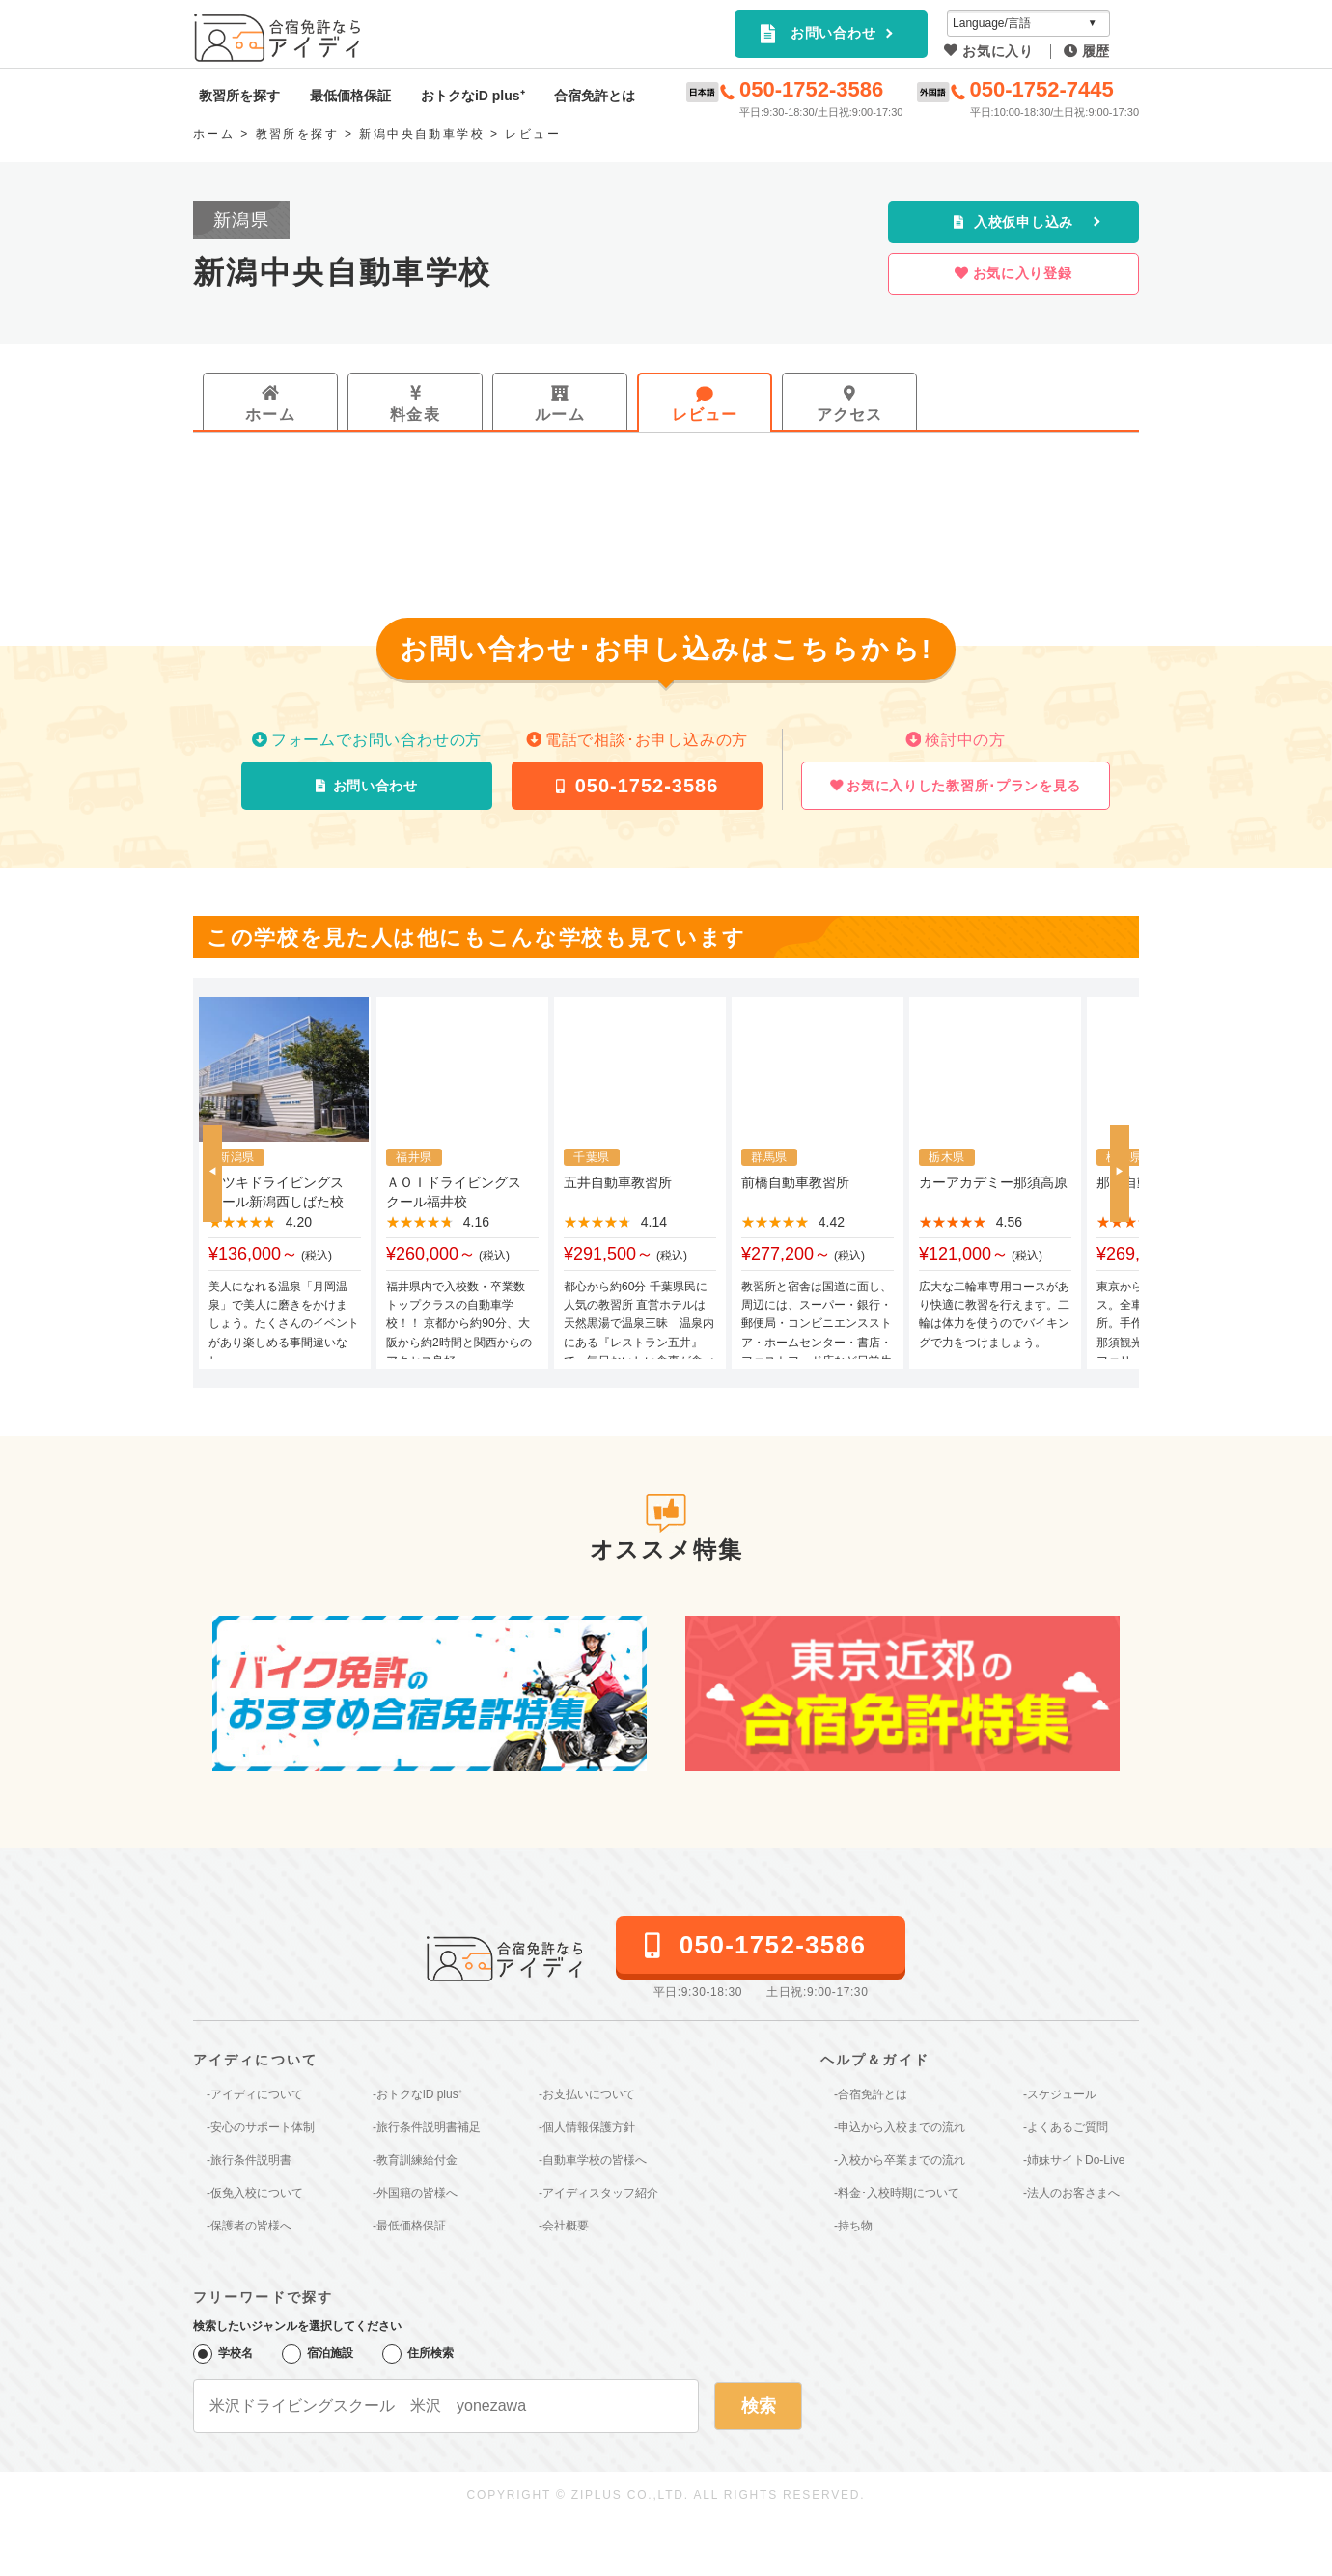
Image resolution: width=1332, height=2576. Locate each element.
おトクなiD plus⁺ (473, 95)
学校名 (223, 2354)
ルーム (560, 414)
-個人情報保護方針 (587, 2127)
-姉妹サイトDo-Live (1073, 2160)
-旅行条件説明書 (249, 2160)
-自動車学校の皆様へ (593, 2160)
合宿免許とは (594, 95)
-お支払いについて (587, 2094)
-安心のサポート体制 (261, 2127)
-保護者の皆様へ (249, 2225)
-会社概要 (564, 2225)
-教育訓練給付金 (415, 2160)
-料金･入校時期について (896, 2193)
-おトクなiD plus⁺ (417, 2094)
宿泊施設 (317, 2354)
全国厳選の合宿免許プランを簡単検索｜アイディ (279, 38)
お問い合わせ (833, 33)
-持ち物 (853, 2225)
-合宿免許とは (870, 2094)
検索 (758, 2406)
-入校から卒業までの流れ (899, 2160)
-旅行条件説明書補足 (427, 2127)
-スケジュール (1059, 2094)
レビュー (705, 414)
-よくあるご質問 (1065, 2127)
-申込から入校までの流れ (899, 2127)
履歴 (1096, 51)
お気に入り (998, 51)
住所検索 (418, 2354)
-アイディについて (255, 2094)
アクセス (850, 414)
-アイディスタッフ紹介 (598, 2193)
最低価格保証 (350, 95)
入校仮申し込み (1023, 222)
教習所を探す (239, 95)
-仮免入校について (255, 2193)
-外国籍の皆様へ (415, 2193)
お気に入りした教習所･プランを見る (963, 785)
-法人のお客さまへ (1071, 2193)
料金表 (415, 414)
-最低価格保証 (409, 2225)
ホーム (270, 414)
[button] (212, 1173)
